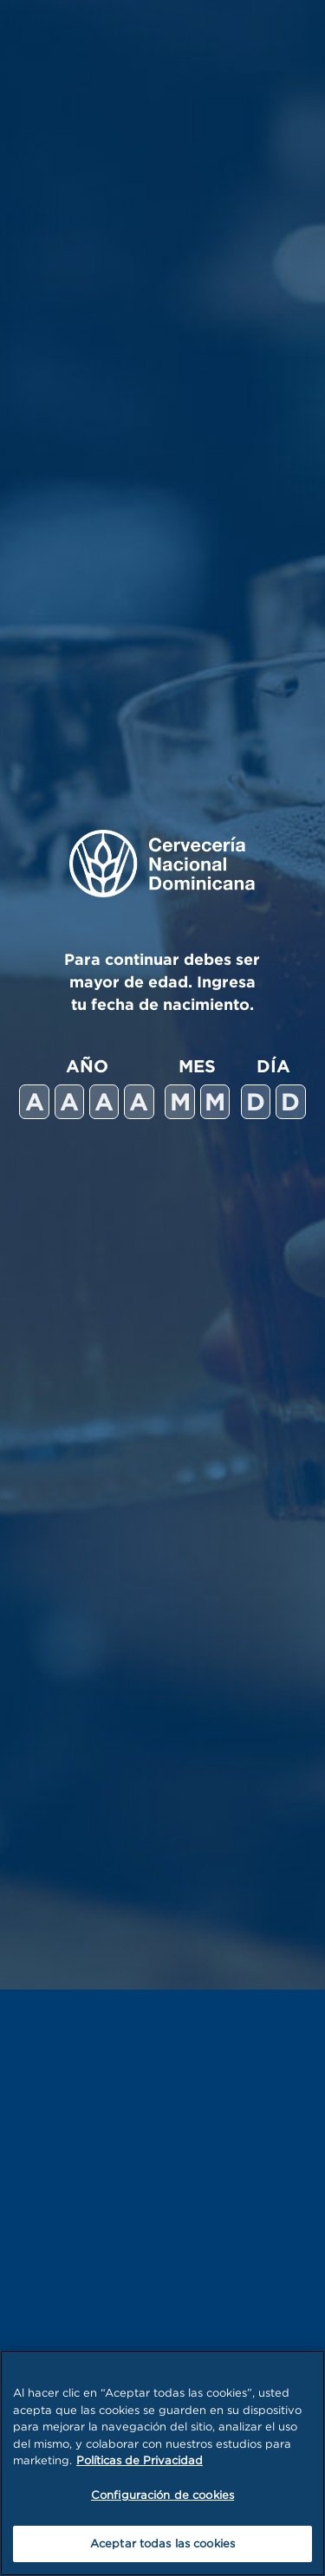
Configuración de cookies (162, 2495)
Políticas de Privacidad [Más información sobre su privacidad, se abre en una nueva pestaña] (139, 2460)
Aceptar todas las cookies (162, 2543)
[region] (162, 2463)
